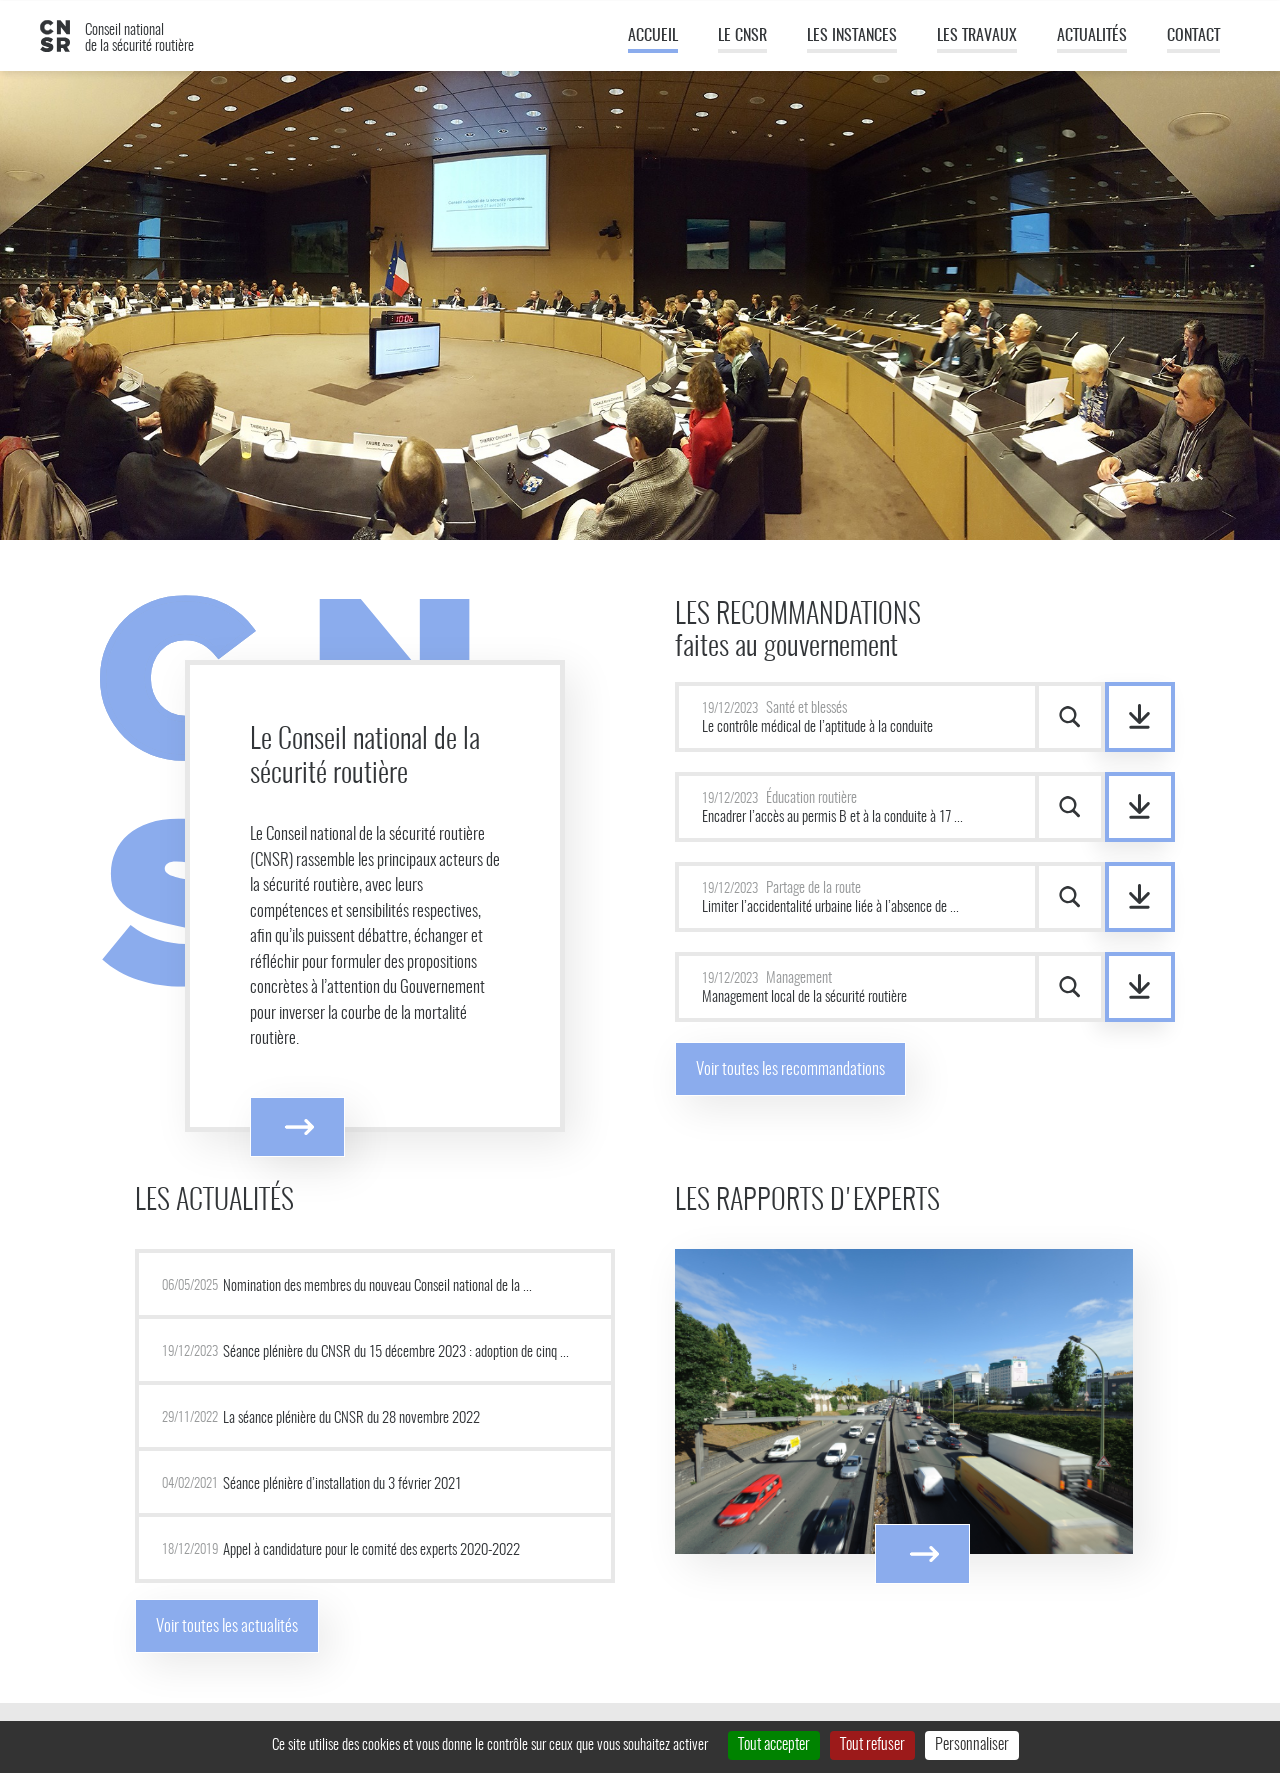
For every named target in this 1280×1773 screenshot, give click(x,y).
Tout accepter (774, 1745)
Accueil (653, 36)
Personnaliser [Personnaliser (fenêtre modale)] (972, 1745)
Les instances (852, 36)
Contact (1193, 36)
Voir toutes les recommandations (790, 1069)
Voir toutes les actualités (227, 1626)
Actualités (1092, 36)
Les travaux (977, 36)
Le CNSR (742, 36)
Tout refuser (872, 1745)
